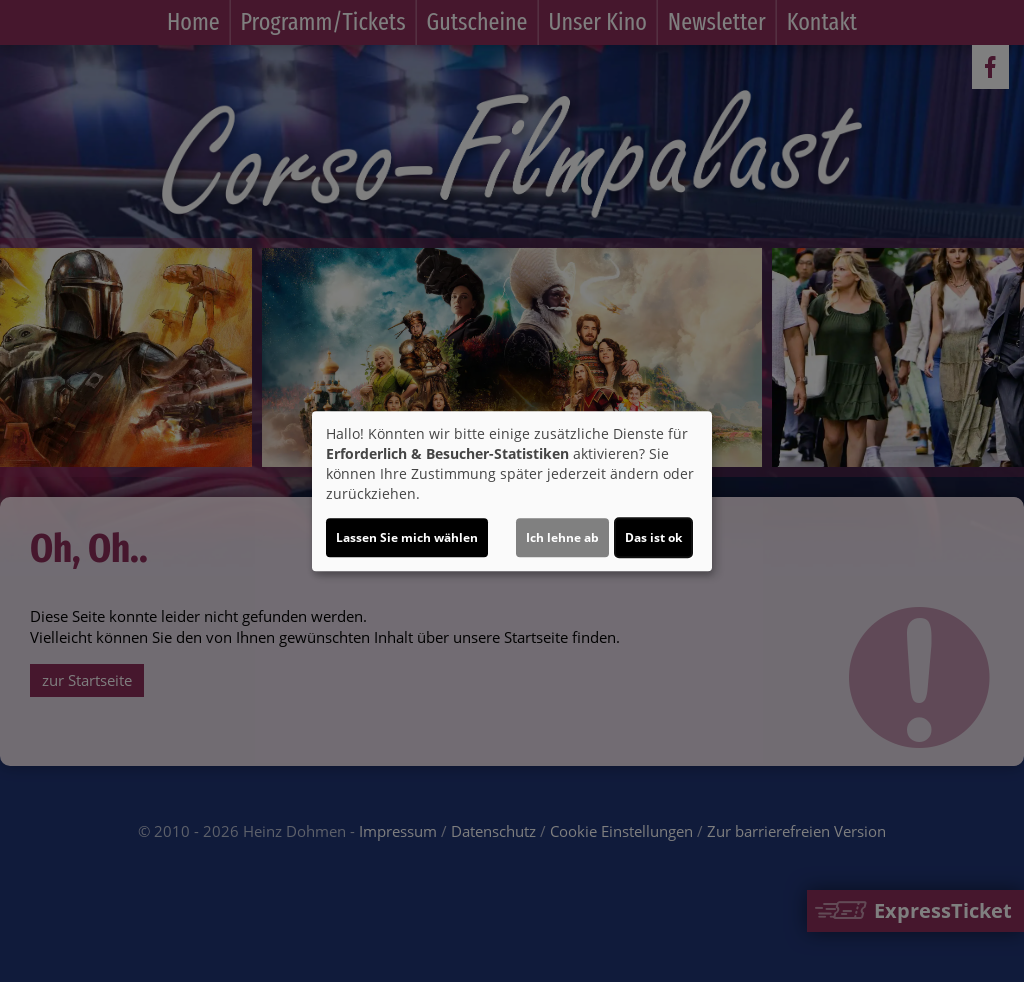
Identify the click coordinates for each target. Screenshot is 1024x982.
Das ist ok (653, 537)
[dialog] (512, 491)
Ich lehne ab (562, 537)
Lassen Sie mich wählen (407, 537)
